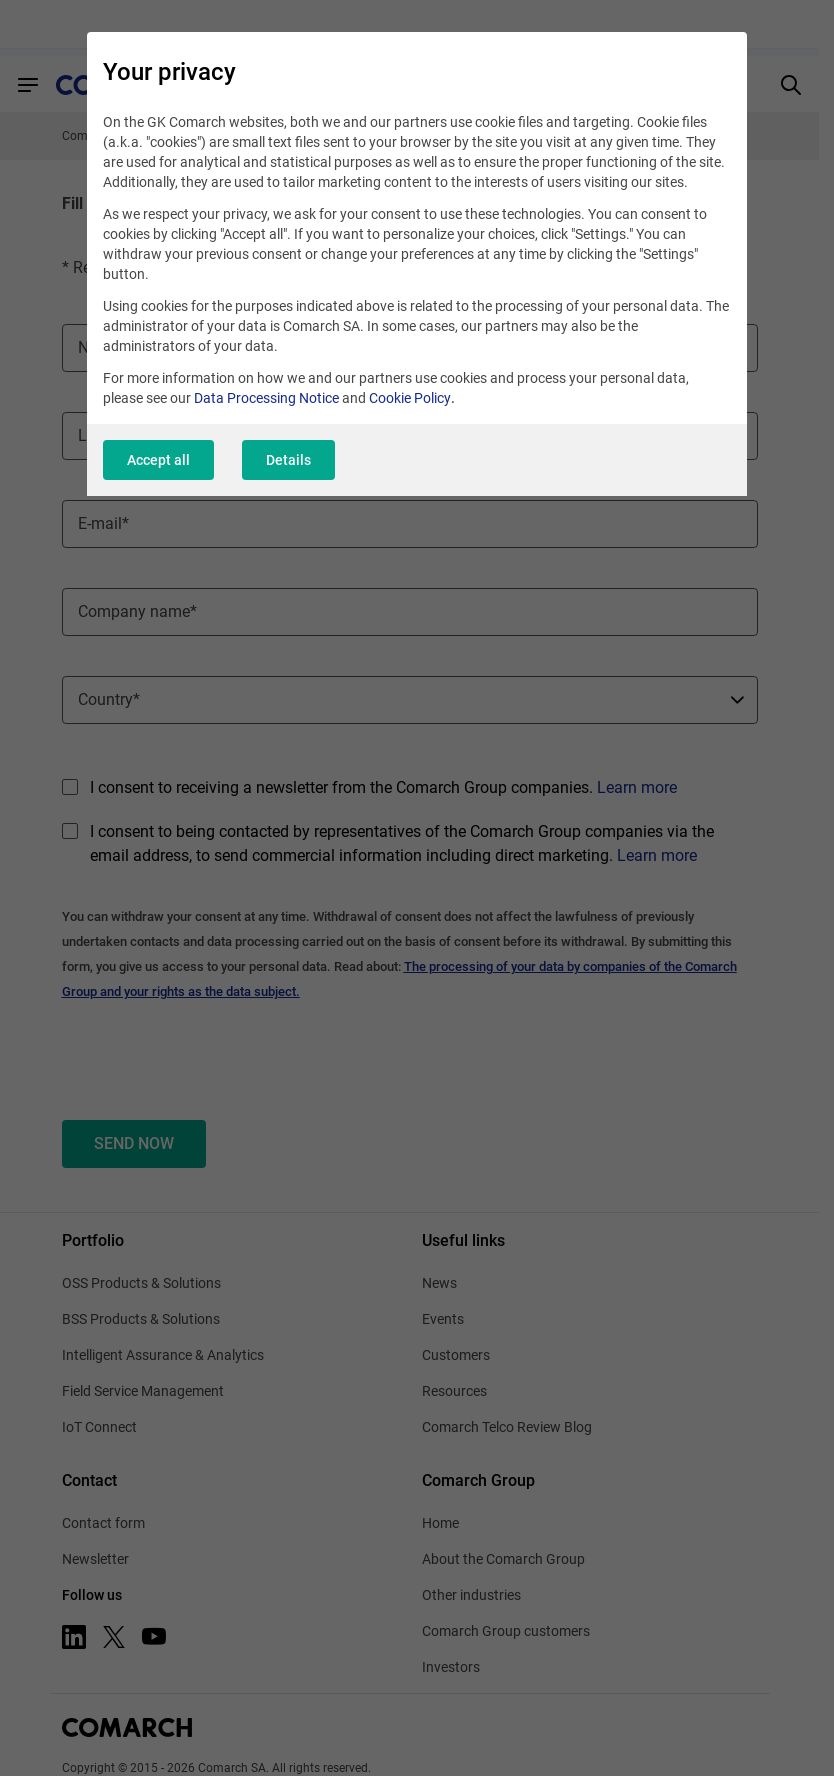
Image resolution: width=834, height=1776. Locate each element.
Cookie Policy (410, 398)
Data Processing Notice (266, 398)
